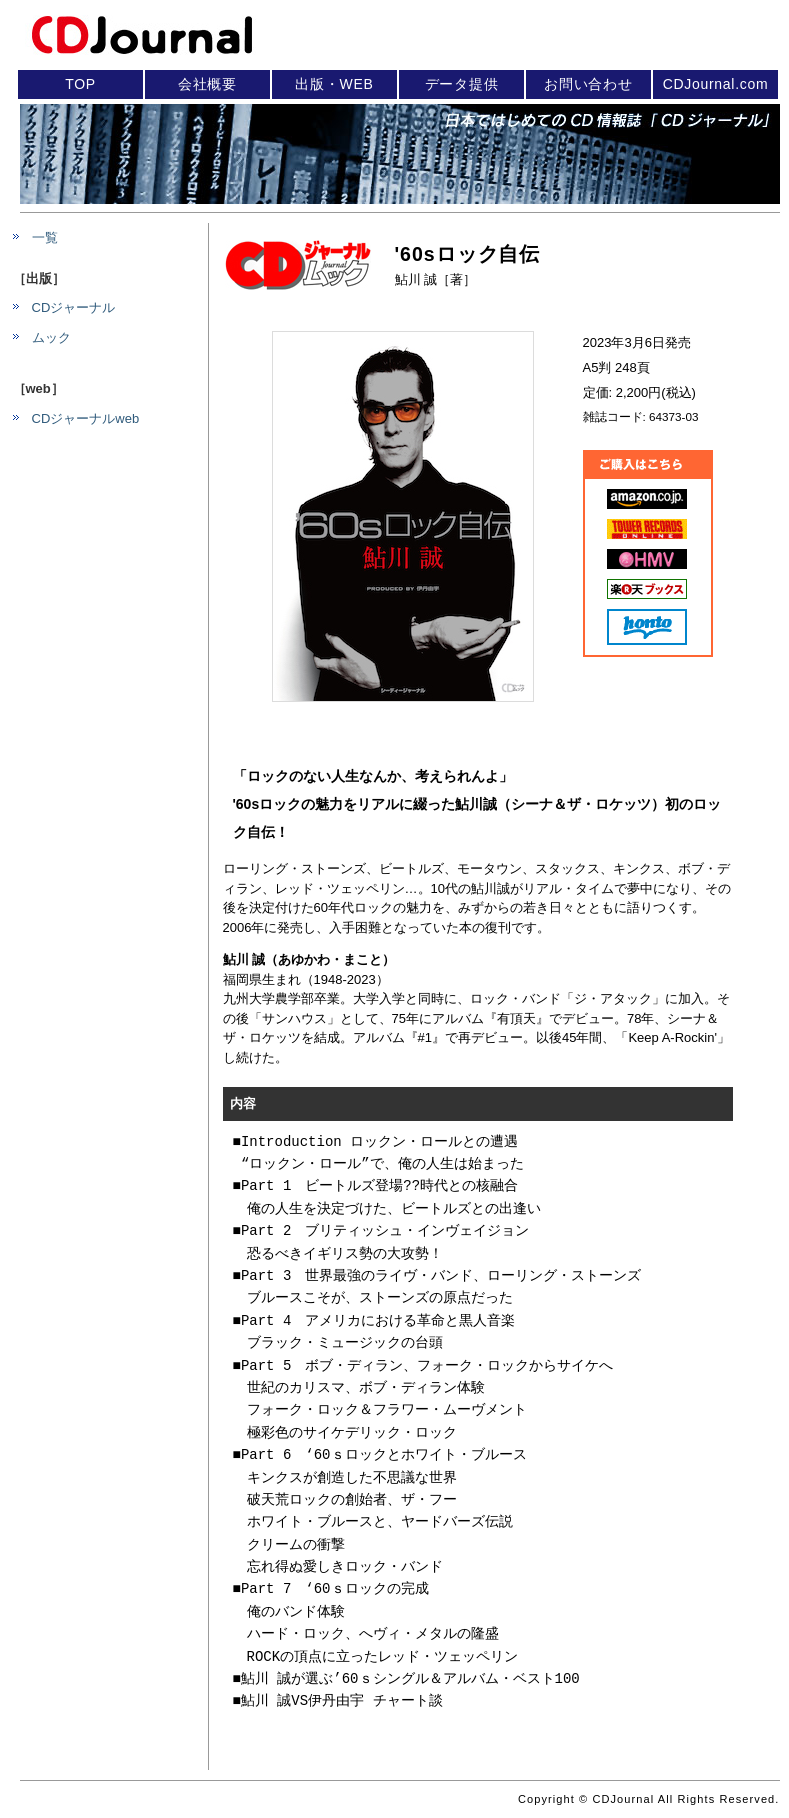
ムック (51, 337)
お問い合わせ (588, 84)
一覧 (45, 237)
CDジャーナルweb (86, 418)
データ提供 (462, 84)
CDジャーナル (74, 307)
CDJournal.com (716, 84)
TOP (80, 84)
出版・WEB (334, 84)
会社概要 (207, 84)
